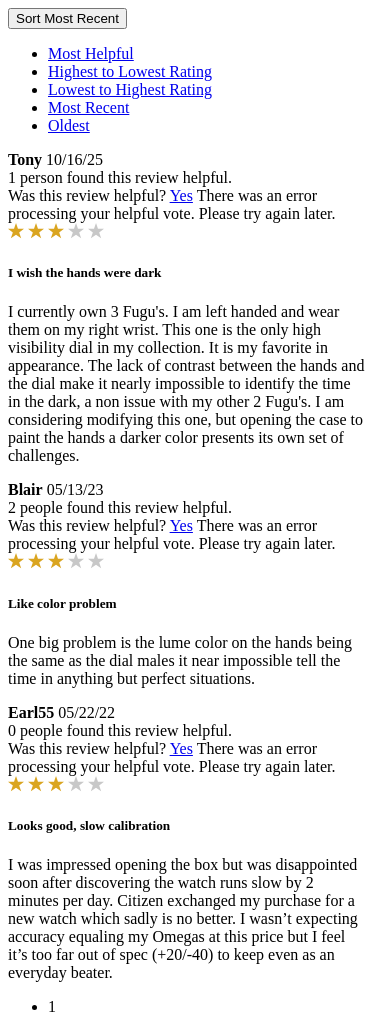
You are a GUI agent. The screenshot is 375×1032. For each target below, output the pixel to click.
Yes (181, 195)
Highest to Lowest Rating (130, 71)
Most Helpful (91, 53)
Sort (67, 18)
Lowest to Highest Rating (130, 89)
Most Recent (88, 107)
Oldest (69, 125)
